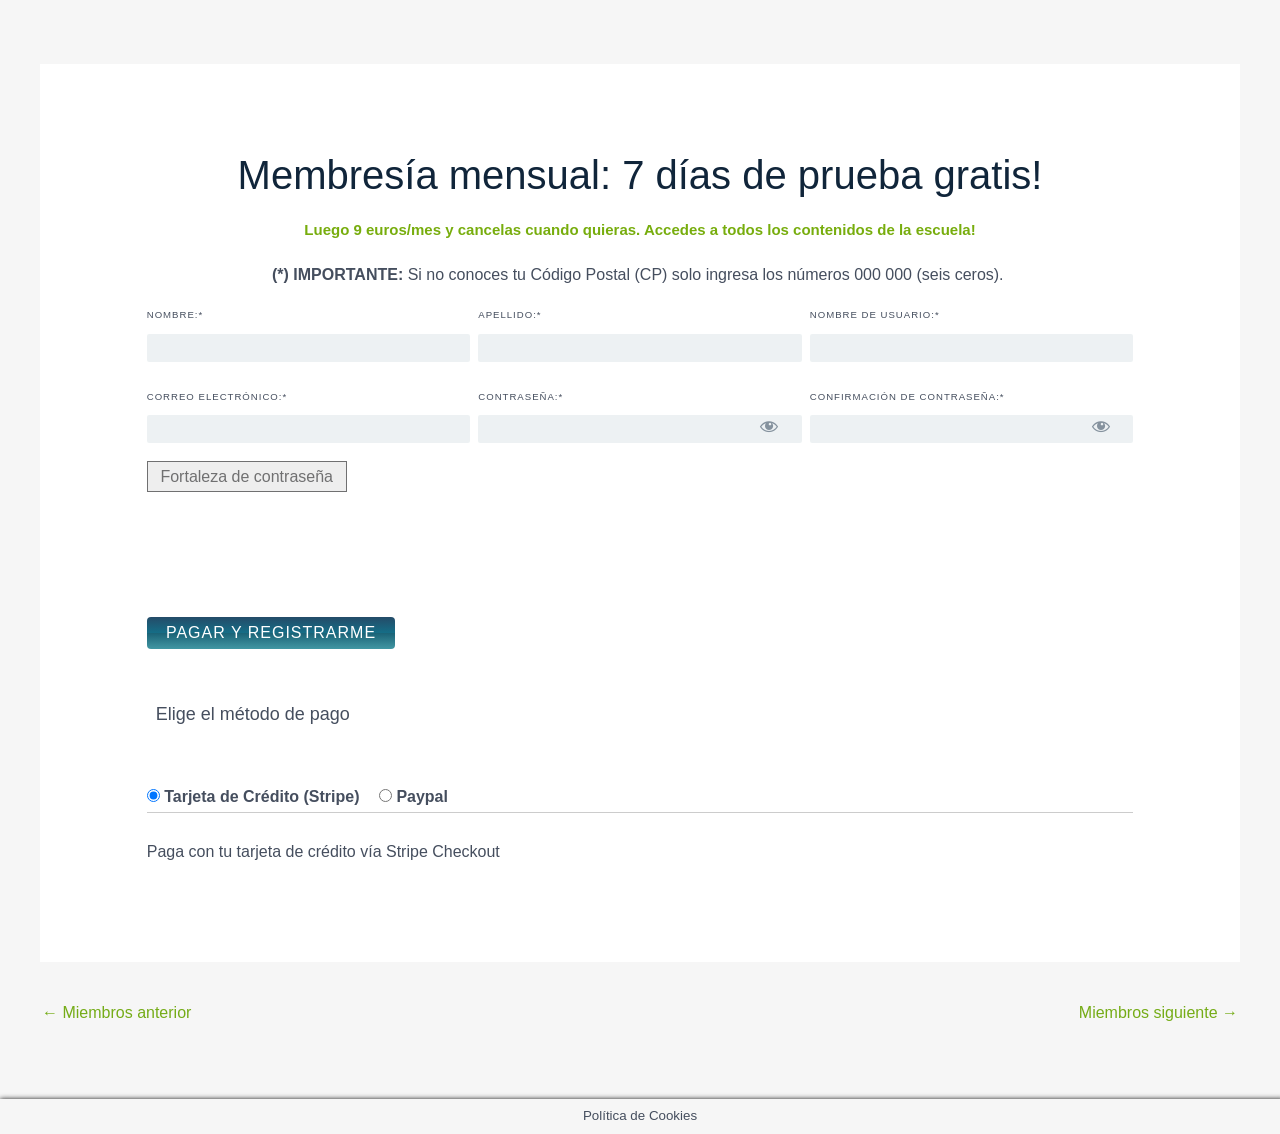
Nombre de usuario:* (875, 314)
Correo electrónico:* (217, 396)
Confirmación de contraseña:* (907, 396)
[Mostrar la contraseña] (769, 426)
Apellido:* (509, 314)
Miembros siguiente (1158, 1012)
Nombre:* (175, 314)
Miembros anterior (116, 1012)
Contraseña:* (520, 396)
